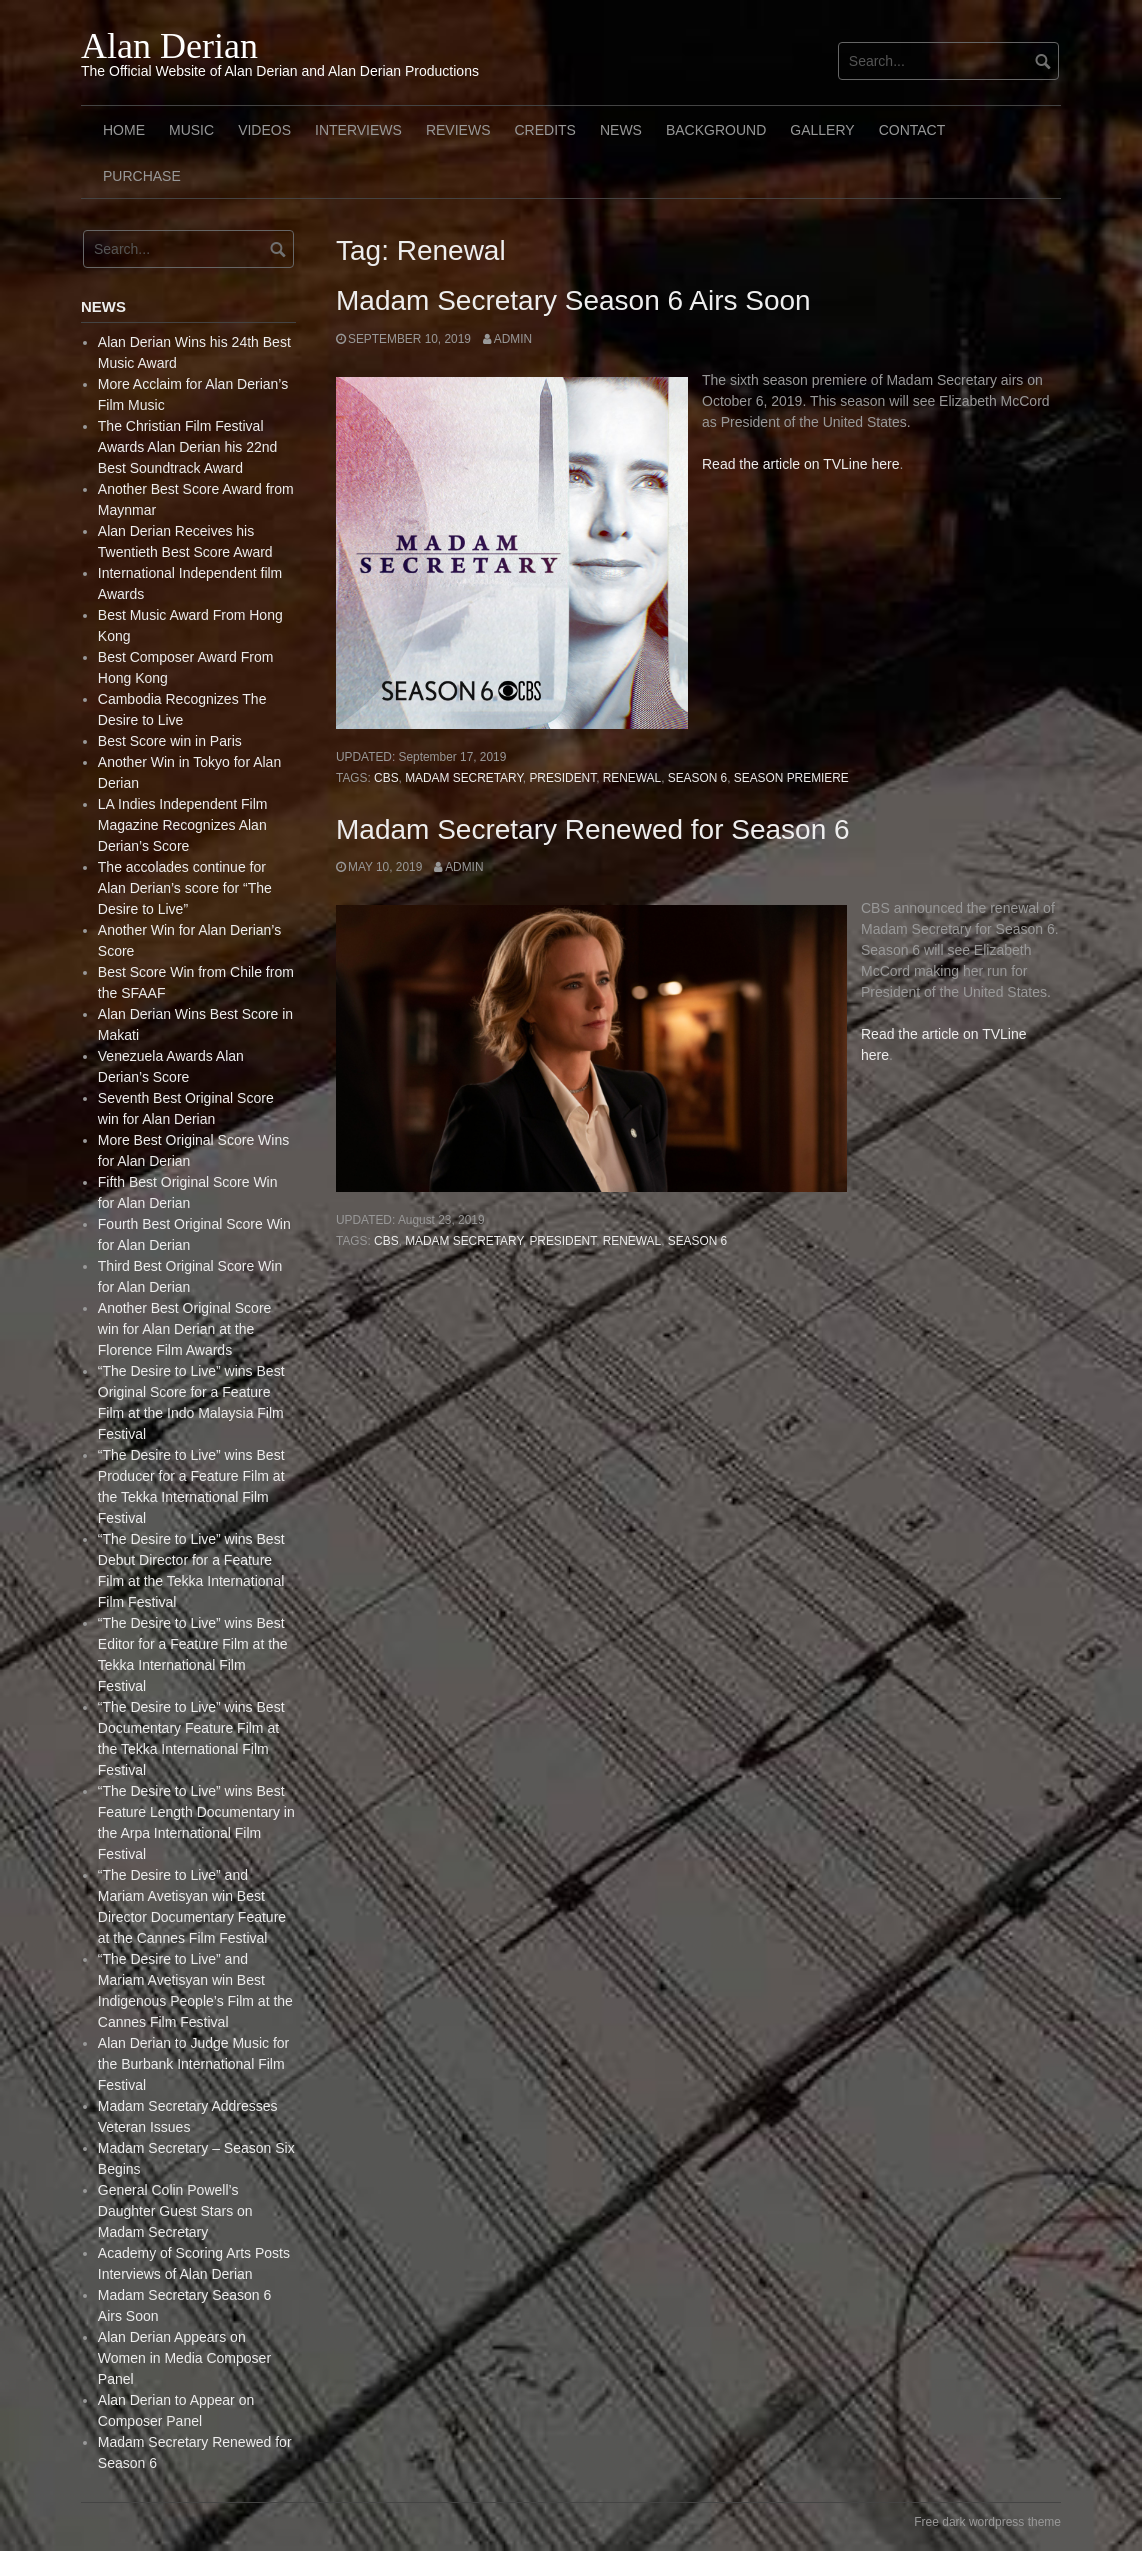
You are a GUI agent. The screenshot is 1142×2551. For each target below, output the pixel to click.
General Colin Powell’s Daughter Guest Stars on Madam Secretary (175, 2211)
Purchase (142, 176)
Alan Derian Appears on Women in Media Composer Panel (184, 2358)
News (621, 130)
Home (124, 130)
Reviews (458, 130)
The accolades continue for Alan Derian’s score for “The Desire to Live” (185, 888)
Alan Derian (169, 46)
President (562, 778)
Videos (264, 130)
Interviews (358, 130)
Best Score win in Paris (170, 741)
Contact (912, 130)
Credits (544, 130)
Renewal (632, 778)
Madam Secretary (464, 778)
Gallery (822, 130)
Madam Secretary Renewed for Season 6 (593, 829)
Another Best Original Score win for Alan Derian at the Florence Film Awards (185, 1329)
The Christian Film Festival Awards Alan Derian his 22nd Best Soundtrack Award (188, 447)
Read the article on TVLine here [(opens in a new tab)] (800, 464)
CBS (386, 778)
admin (513, 339)
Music (191, 130)
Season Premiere (791, 778)
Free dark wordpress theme (987, 2522)
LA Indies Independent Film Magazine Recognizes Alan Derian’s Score (183, 825)
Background (716, 130)
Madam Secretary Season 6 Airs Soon (573, 300)
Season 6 (697, 778)
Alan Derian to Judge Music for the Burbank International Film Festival (193, 2064)
